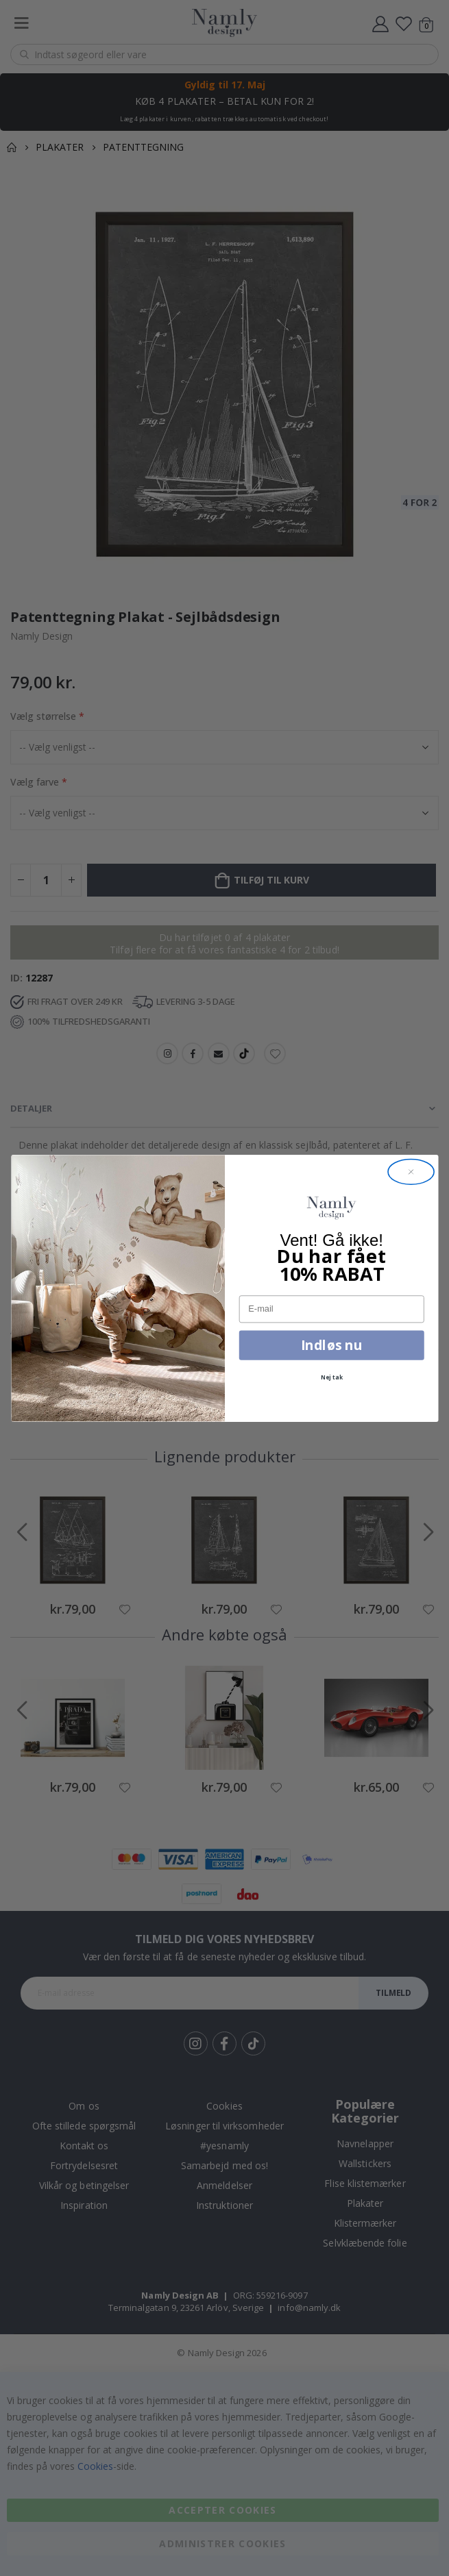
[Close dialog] (411, 1171)
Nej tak (331, 1377)
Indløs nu (331, 1344)
